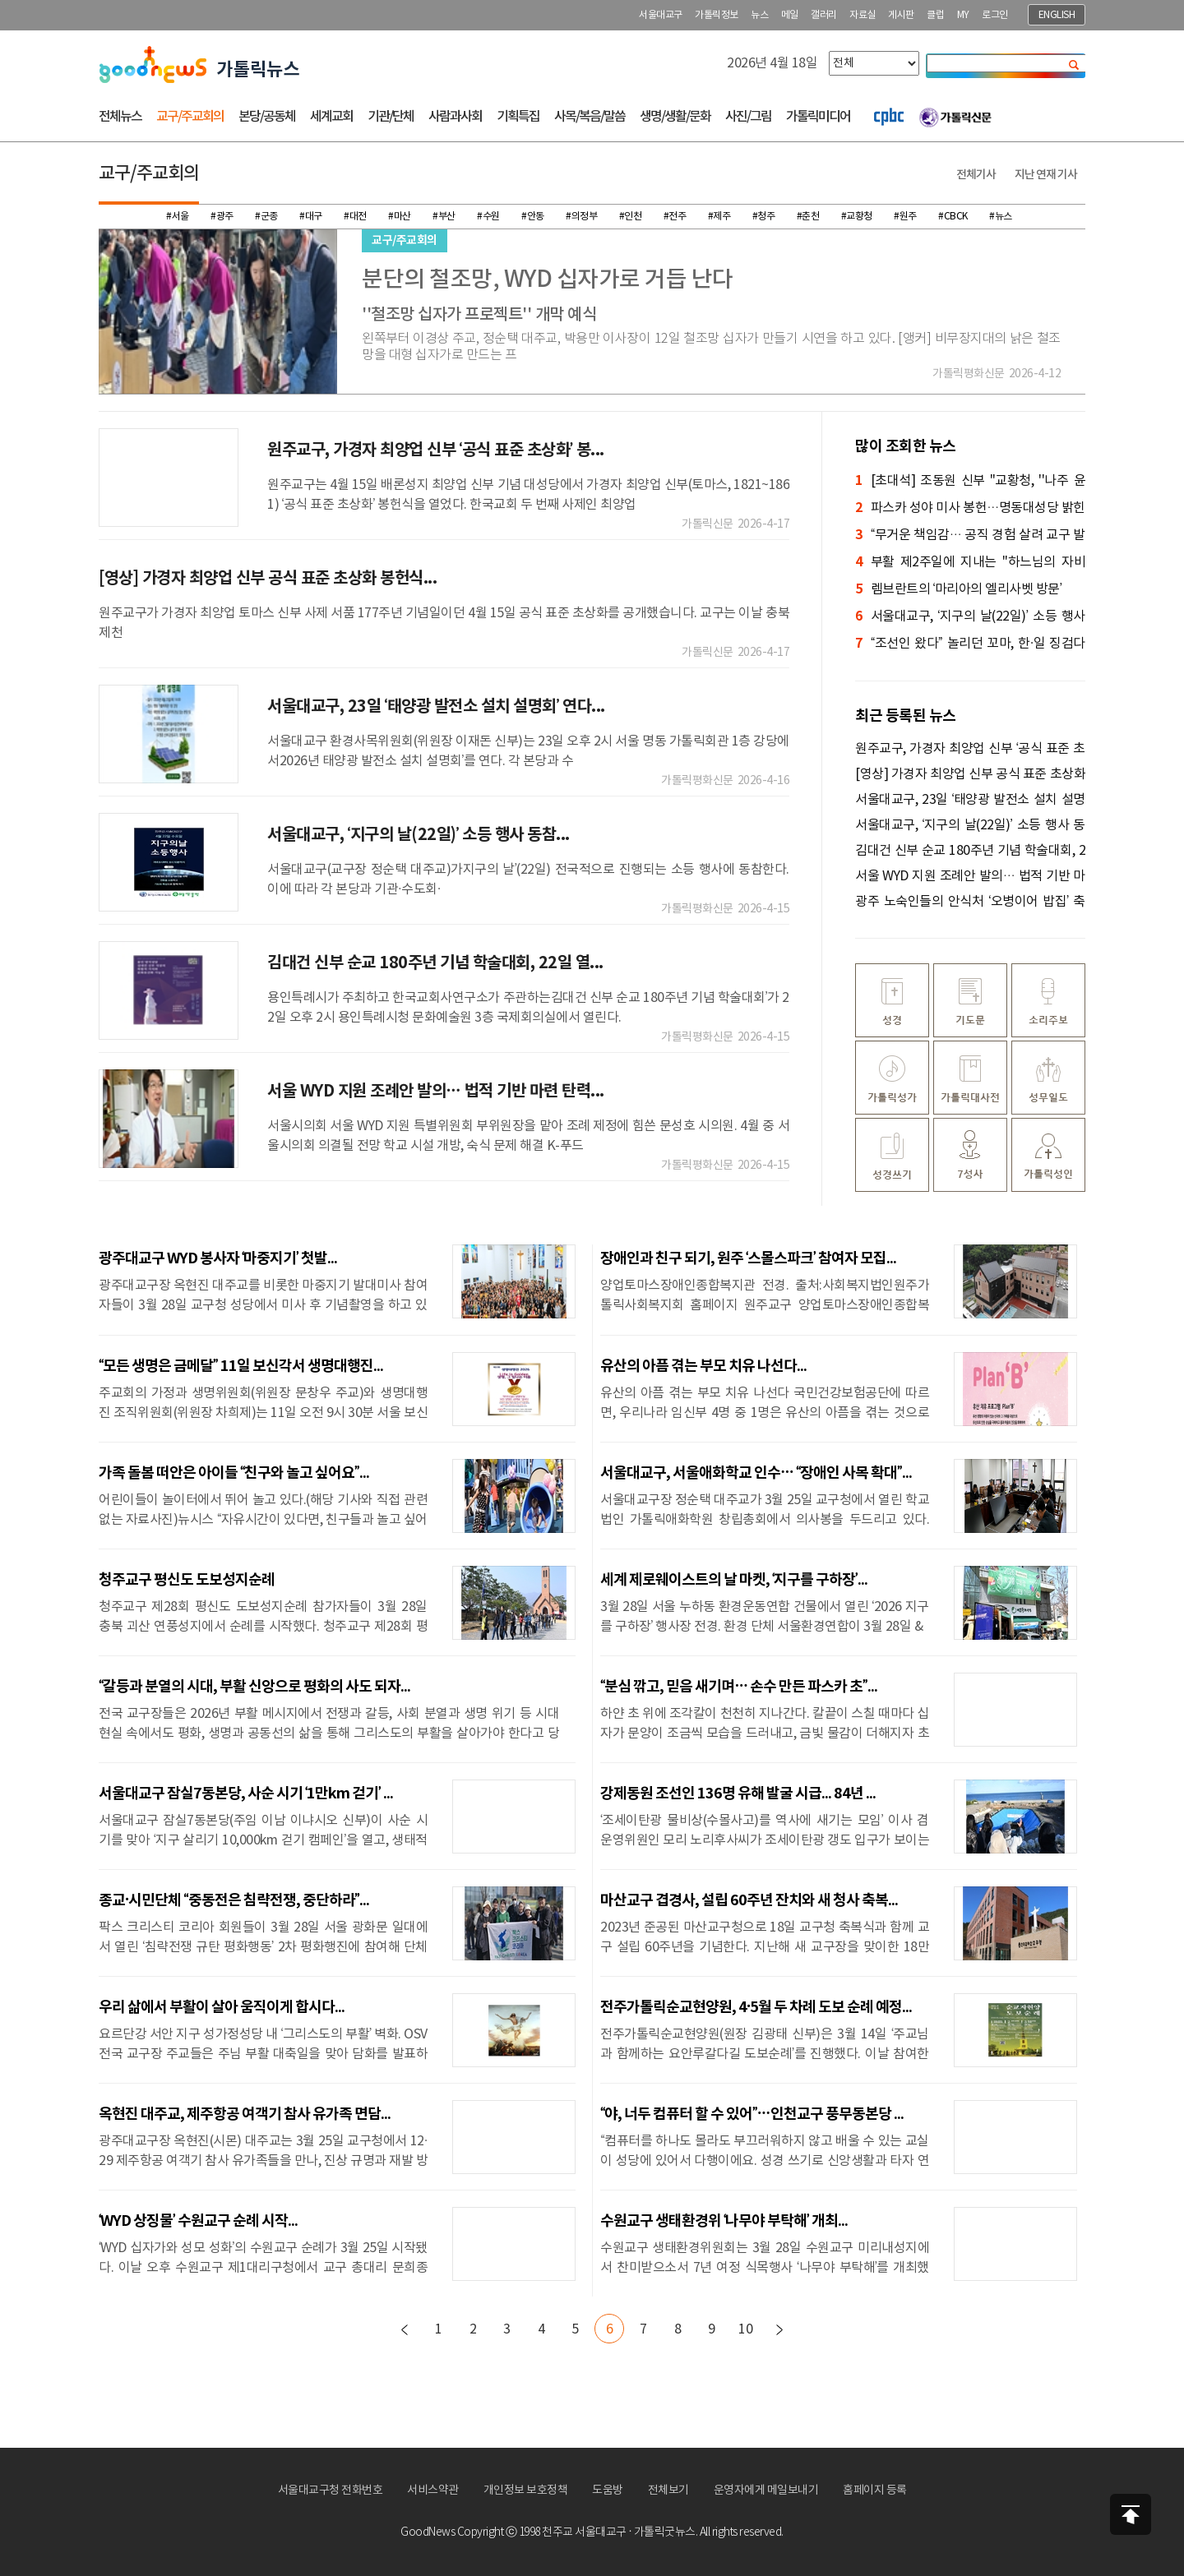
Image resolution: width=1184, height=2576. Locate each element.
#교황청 (856, 216)
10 (745, 2329)
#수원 (488, 216)
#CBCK (953, 216)
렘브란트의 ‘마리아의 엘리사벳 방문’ (958, 589)
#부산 (444, 216)
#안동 (532, 216)
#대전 (355, 216)
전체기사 (976, 175)
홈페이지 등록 (875, 2490)
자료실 (862, 15)
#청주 (763, 216)
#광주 (222, 216)
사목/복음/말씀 (589, 116)
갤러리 (824, 15)
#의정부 (581, 216)
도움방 (607, 2490)
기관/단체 (391, 116)
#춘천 (808, 216)
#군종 (266, 216)
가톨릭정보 (716, 15)
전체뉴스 (120, 116)
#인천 (630, 216)
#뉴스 (1000, 216)
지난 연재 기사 (1046, 175)
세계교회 (331, 116)
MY (963, 15)
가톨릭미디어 (818, 116)
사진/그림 (748, 116)
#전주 (675, 216)
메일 (789, 15)
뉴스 (759, 15)
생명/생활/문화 (675, 116)
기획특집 (518, 116)
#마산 (399, 216)
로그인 (995, 15)
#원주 (905, 216)
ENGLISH (1056, 15)
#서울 (177, 216)
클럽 (935, 15)
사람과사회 (455, 116)
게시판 (901, 15)
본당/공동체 (266, 116)
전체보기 (668, 2490)
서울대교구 (660, 15)
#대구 (310, 216)
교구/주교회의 (190, 116)
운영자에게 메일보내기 (766, 2490)
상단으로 (1130, 2514)
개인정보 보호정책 (525, 2490)
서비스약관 (433, 2490)
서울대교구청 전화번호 (330, 2490)
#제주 (719, 216)
